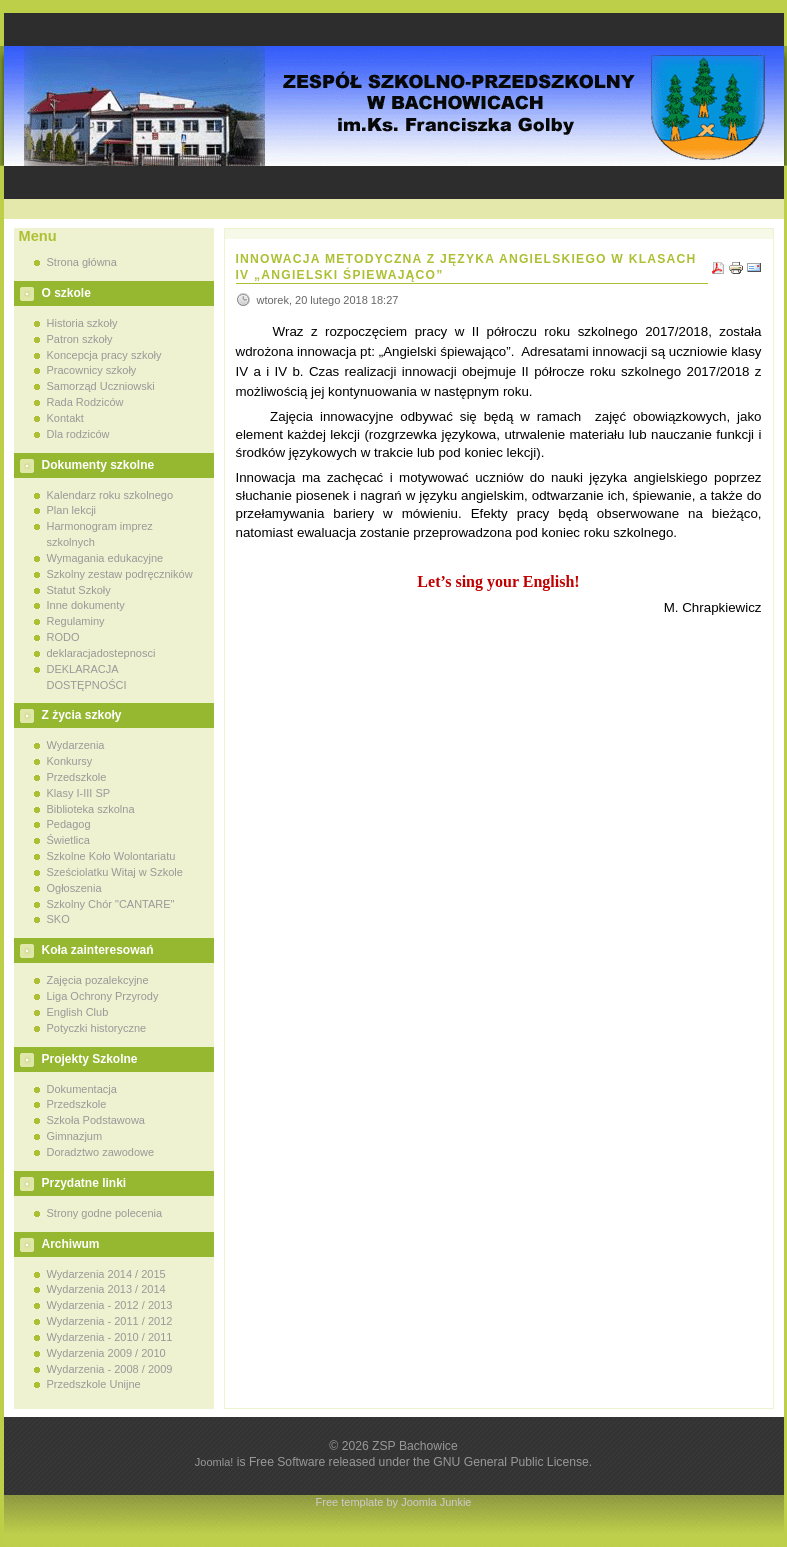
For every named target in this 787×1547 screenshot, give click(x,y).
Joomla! (214, 1462)
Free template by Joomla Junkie (394, 1502)
